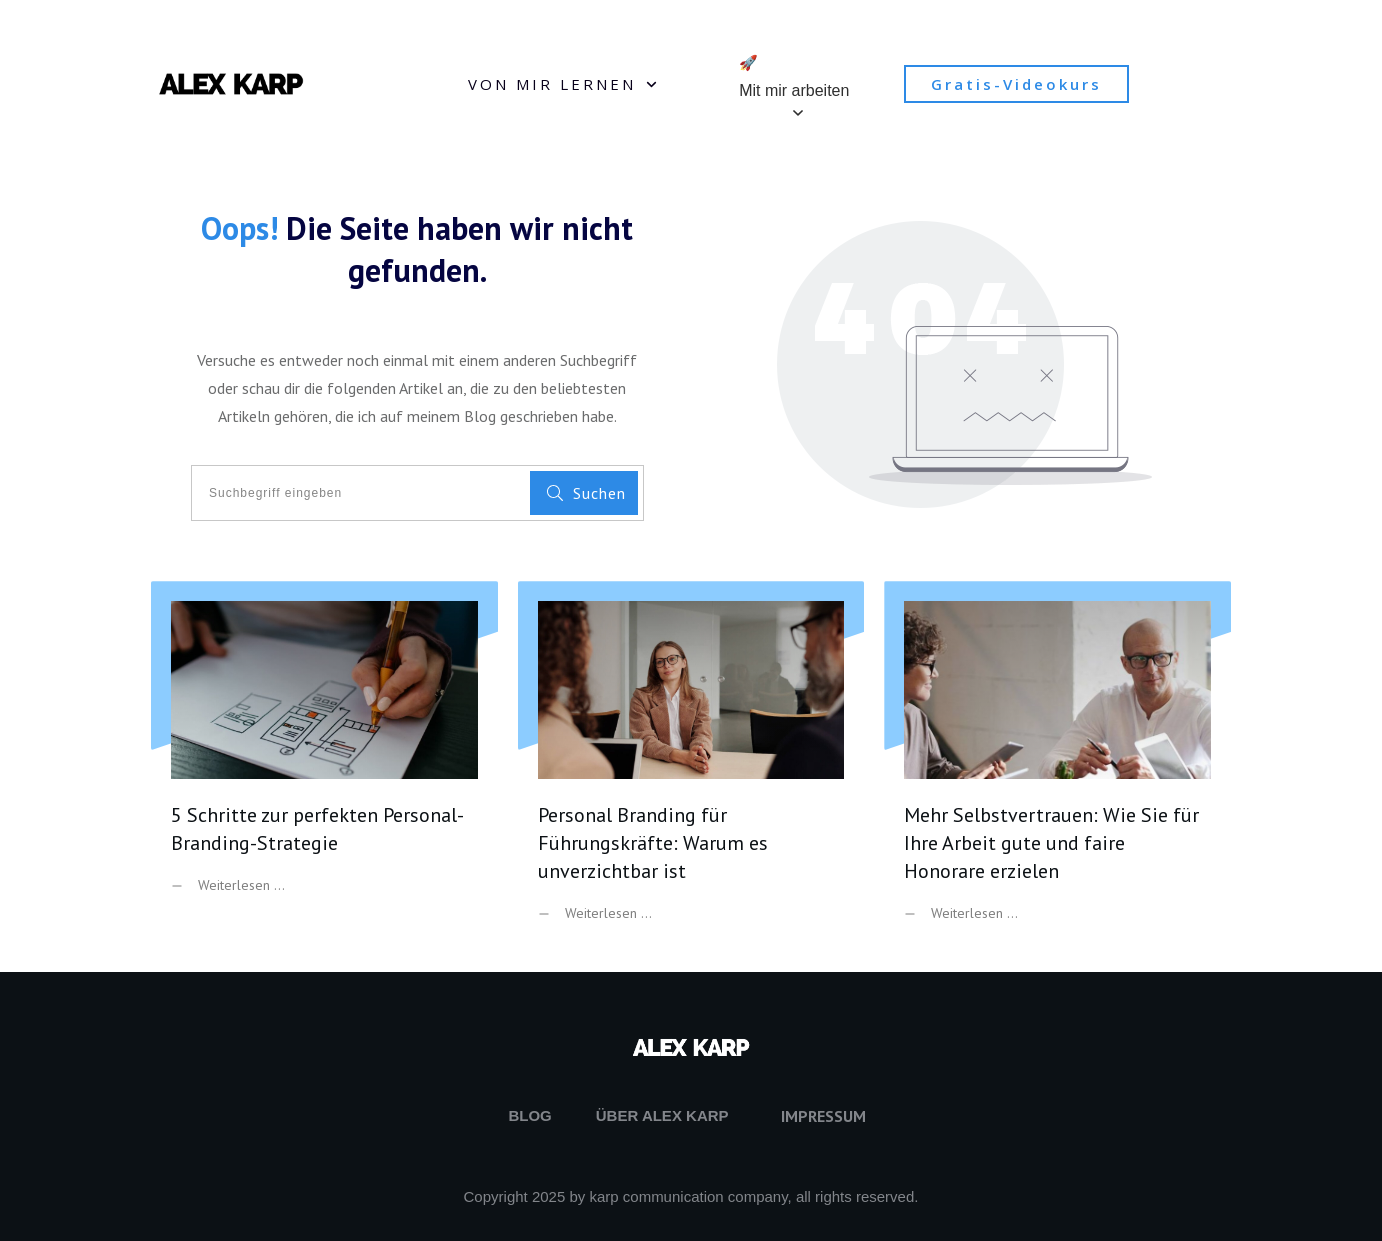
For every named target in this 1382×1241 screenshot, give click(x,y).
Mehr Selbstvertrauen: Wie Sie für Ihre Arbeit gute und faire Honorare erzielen (1057, 766)
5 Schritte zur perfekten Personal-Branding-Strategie (324, 766)
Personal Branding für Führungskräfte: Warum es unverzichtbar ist (691, 766)
